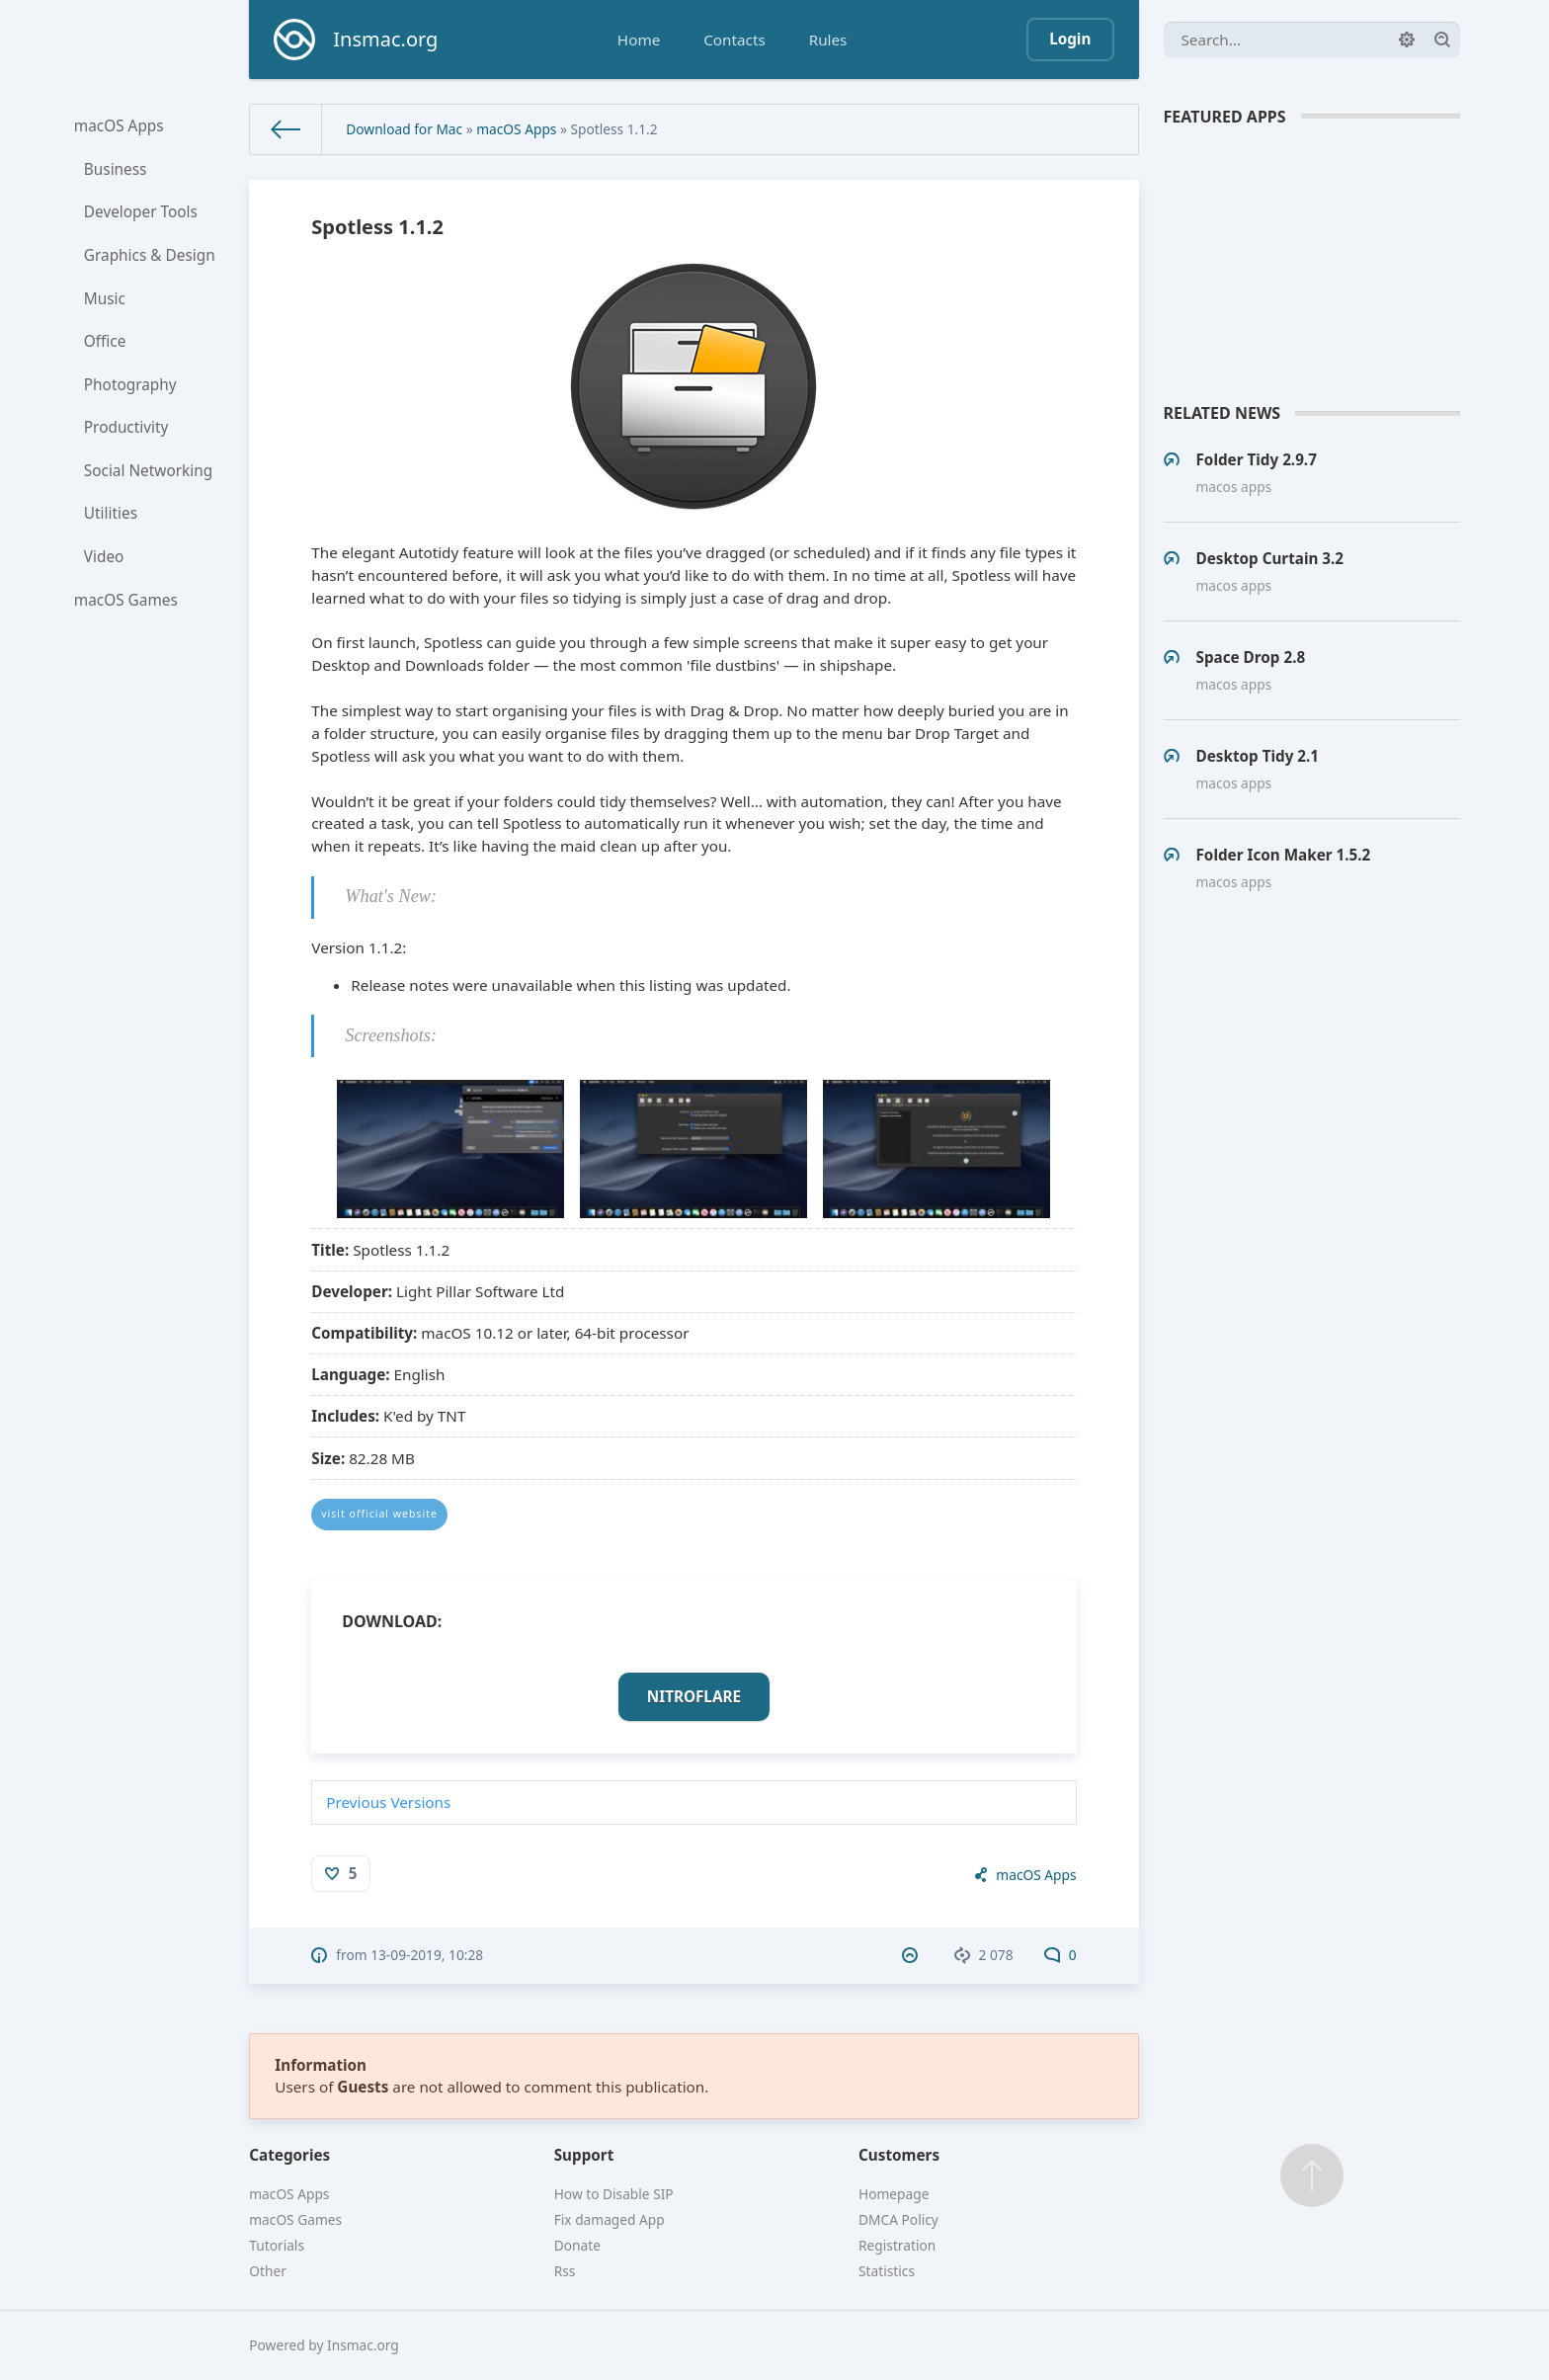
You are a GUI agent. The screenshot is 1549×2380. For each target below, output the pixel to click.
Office (105, 344)
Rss (565, 2270)
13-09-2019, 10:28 (426, 1954)
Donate (577, 2245)
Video (104, 562)
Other (267, 2270)
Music (105, 300)
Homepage (893, 2193)
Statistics (886, 2270)
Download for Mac (404, 129)
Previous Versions (388, 1802)
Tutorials (276, 2245)
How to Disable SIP (614, 2193)
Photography (131, 387)
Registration (897, 2245)
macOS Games (126, 606)
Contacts (734, 39)
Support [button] (584, 2155)
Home (638, 39)
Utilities (111, 519)
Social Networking (148, 474)
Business (116, 170)
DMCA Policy (898, 2219)
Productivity (127, 431)
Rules (828, 39)
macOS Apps (119, 125)
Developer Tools (141, 213)
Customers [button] (898, 2155)
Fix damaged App (609, 2219)
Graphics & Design (150, 257)
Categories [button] (289, 2155)
